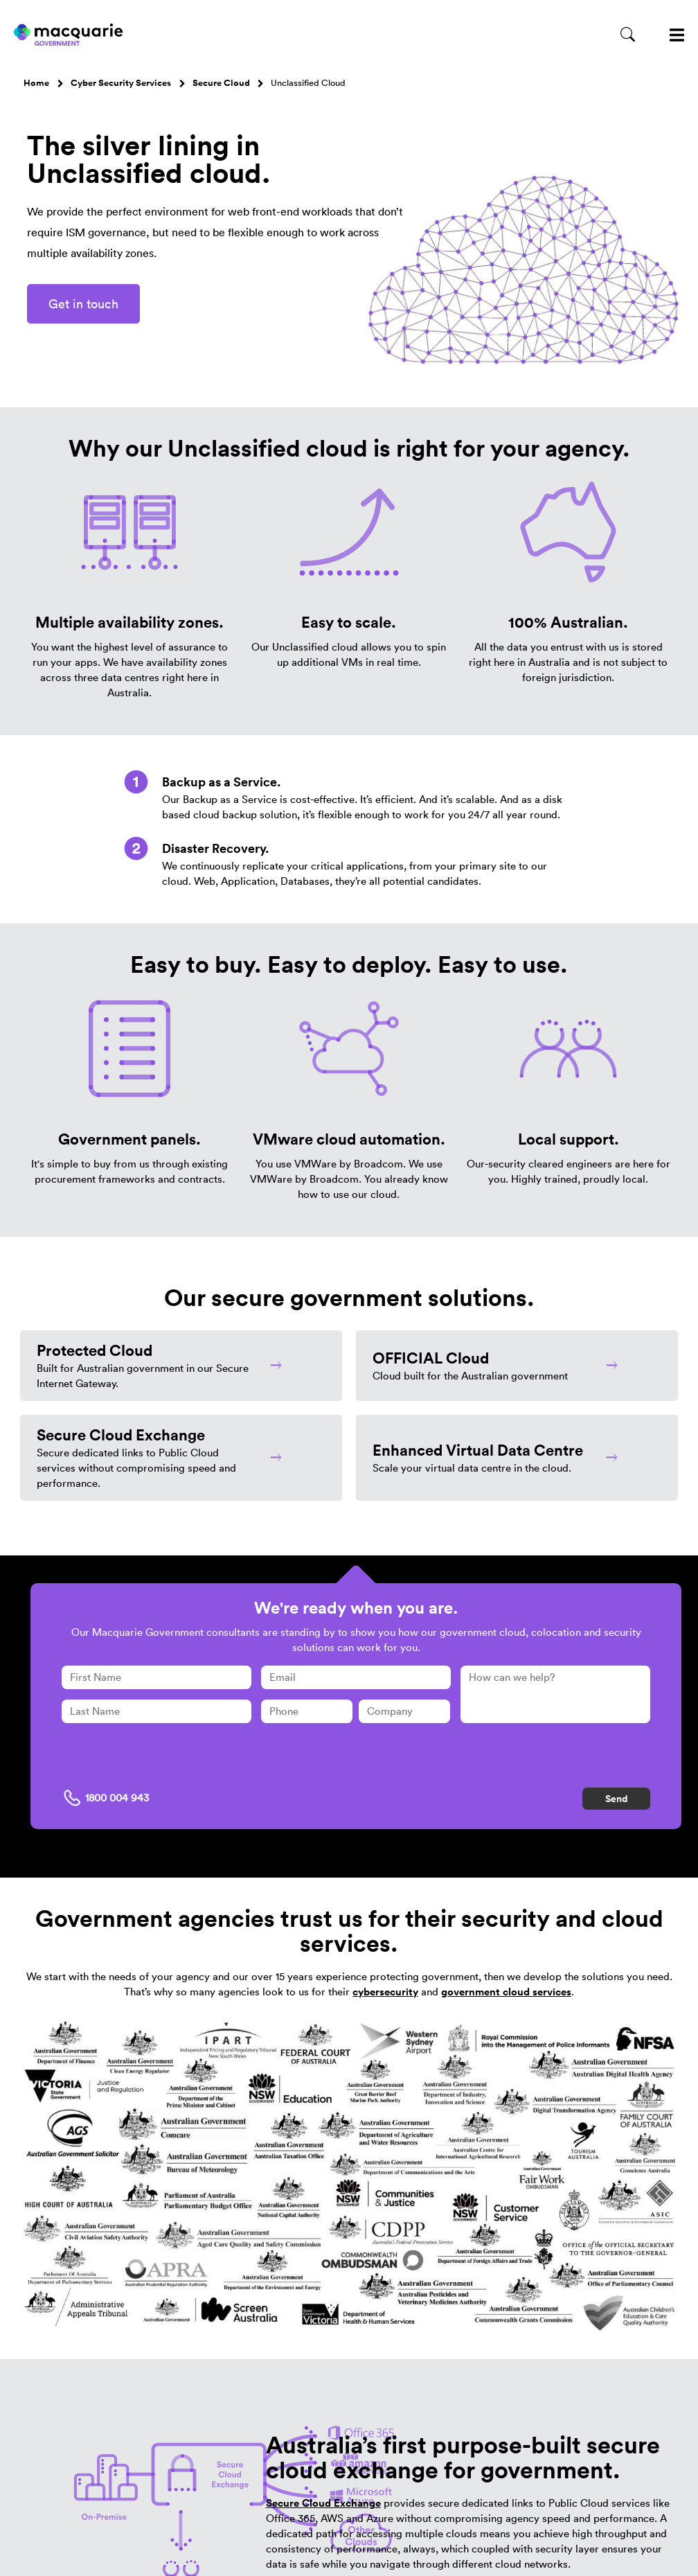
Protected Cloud (94, 1350)
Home (36, 83)
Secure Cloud (221, 83)
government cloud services (506, 1991)
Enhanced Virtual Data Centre (478, 1450)
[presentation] (167, 1760)
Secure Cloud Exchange (121, 1434)
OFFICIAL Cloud (431, 1358)
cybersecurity (385, 1991)
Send (616, 1799)
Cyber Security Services (121, 83)
